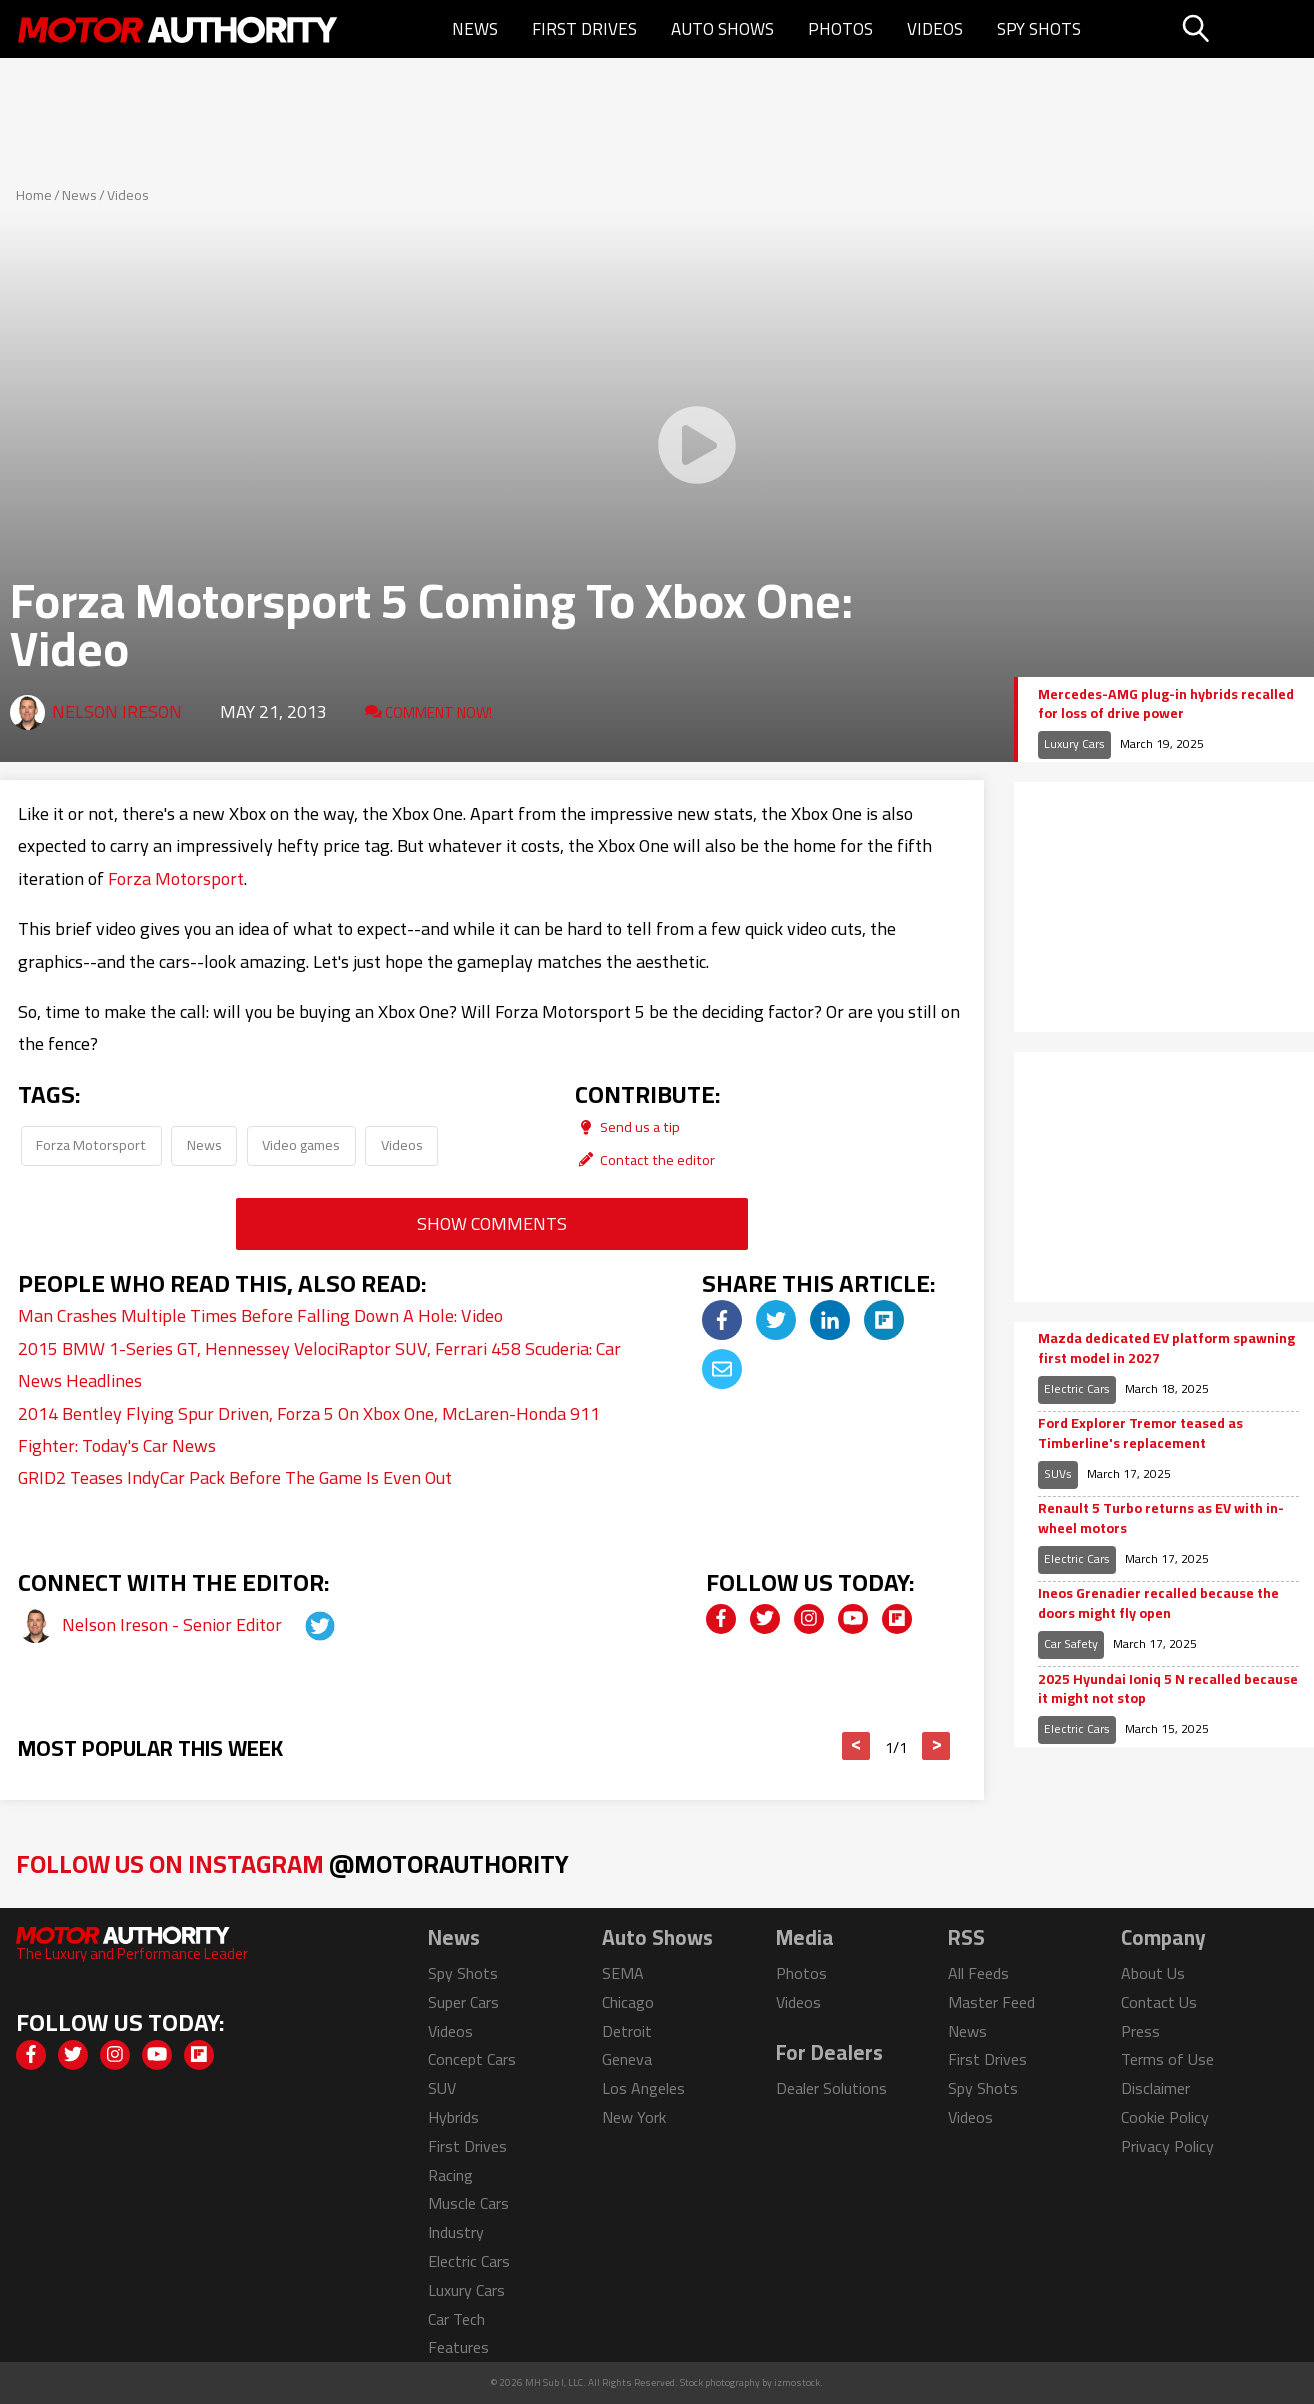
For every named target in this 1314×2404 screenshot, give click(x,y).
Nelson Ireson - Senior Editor (174, 1624)
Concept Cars (472, 2059)
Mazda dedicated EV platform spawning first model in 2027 (1166, 1348)
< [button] (856, 1746)
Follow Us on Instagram (292, 1863)
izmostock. (798, 2382)
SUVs (1058, 1473)
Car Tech (456, 2319)
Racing (450, 2175)
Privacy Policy (1167, 2146)
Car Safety (1071, 1643)
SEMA (623, 1973)
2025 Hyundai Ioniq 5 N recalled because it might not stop (1168, 1689)
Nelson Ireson (117, 711)
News (475, 29)
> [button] (936, 1746)
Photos (840, 29)
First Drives (584, 29)
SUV (442, 2088)
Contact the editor (645, 1159)
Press (1140, 2031)
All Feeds (978, 1973)
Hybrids (453, 2117)
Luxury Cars (1074, 743)
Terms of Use (1167, 2059)
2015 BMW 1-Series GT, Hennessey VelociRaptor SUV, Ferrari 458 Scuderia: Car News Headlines (319, 1364)
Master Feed (991, 2002)
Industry (456, 2232)
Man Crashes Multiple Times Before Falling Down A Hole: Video (260, 1315)
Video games (301, 1144)
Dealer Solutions (831, 2088)
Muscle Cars (468, 2203)
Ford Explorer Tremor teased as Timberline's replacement (1140, 1433)
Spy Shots (1039, 29)
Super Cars (463, 2002)
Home (34, 195)
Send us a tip (627, 1126)
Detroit (627, 2031)
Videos (935, 29)
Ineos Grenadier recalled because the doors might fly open (1158, 1603)
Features (458, 2347)
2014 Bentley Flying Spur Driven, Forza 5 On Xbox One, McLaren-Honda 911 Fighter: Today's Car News (309, 1429)
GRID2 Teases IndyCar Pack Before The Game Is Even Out (235, 1477)
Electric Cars (1077, 1388)
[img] (722, 1320)
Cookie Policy (1165, 2117)
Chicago (628, 2002)
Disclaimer (1155, 2088)
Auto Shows (722, 29)
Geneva (627, 2059)
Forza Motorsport (176, 878)
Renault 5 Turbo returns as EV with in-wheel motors (1161, 1518)
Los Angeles (643, 2088)
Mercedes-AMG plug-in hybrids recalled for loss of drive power (1166, 704)
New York (634, 2117)
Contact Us (1159, 2002)
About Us (1153, 1973)
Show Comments (492, 1223)
